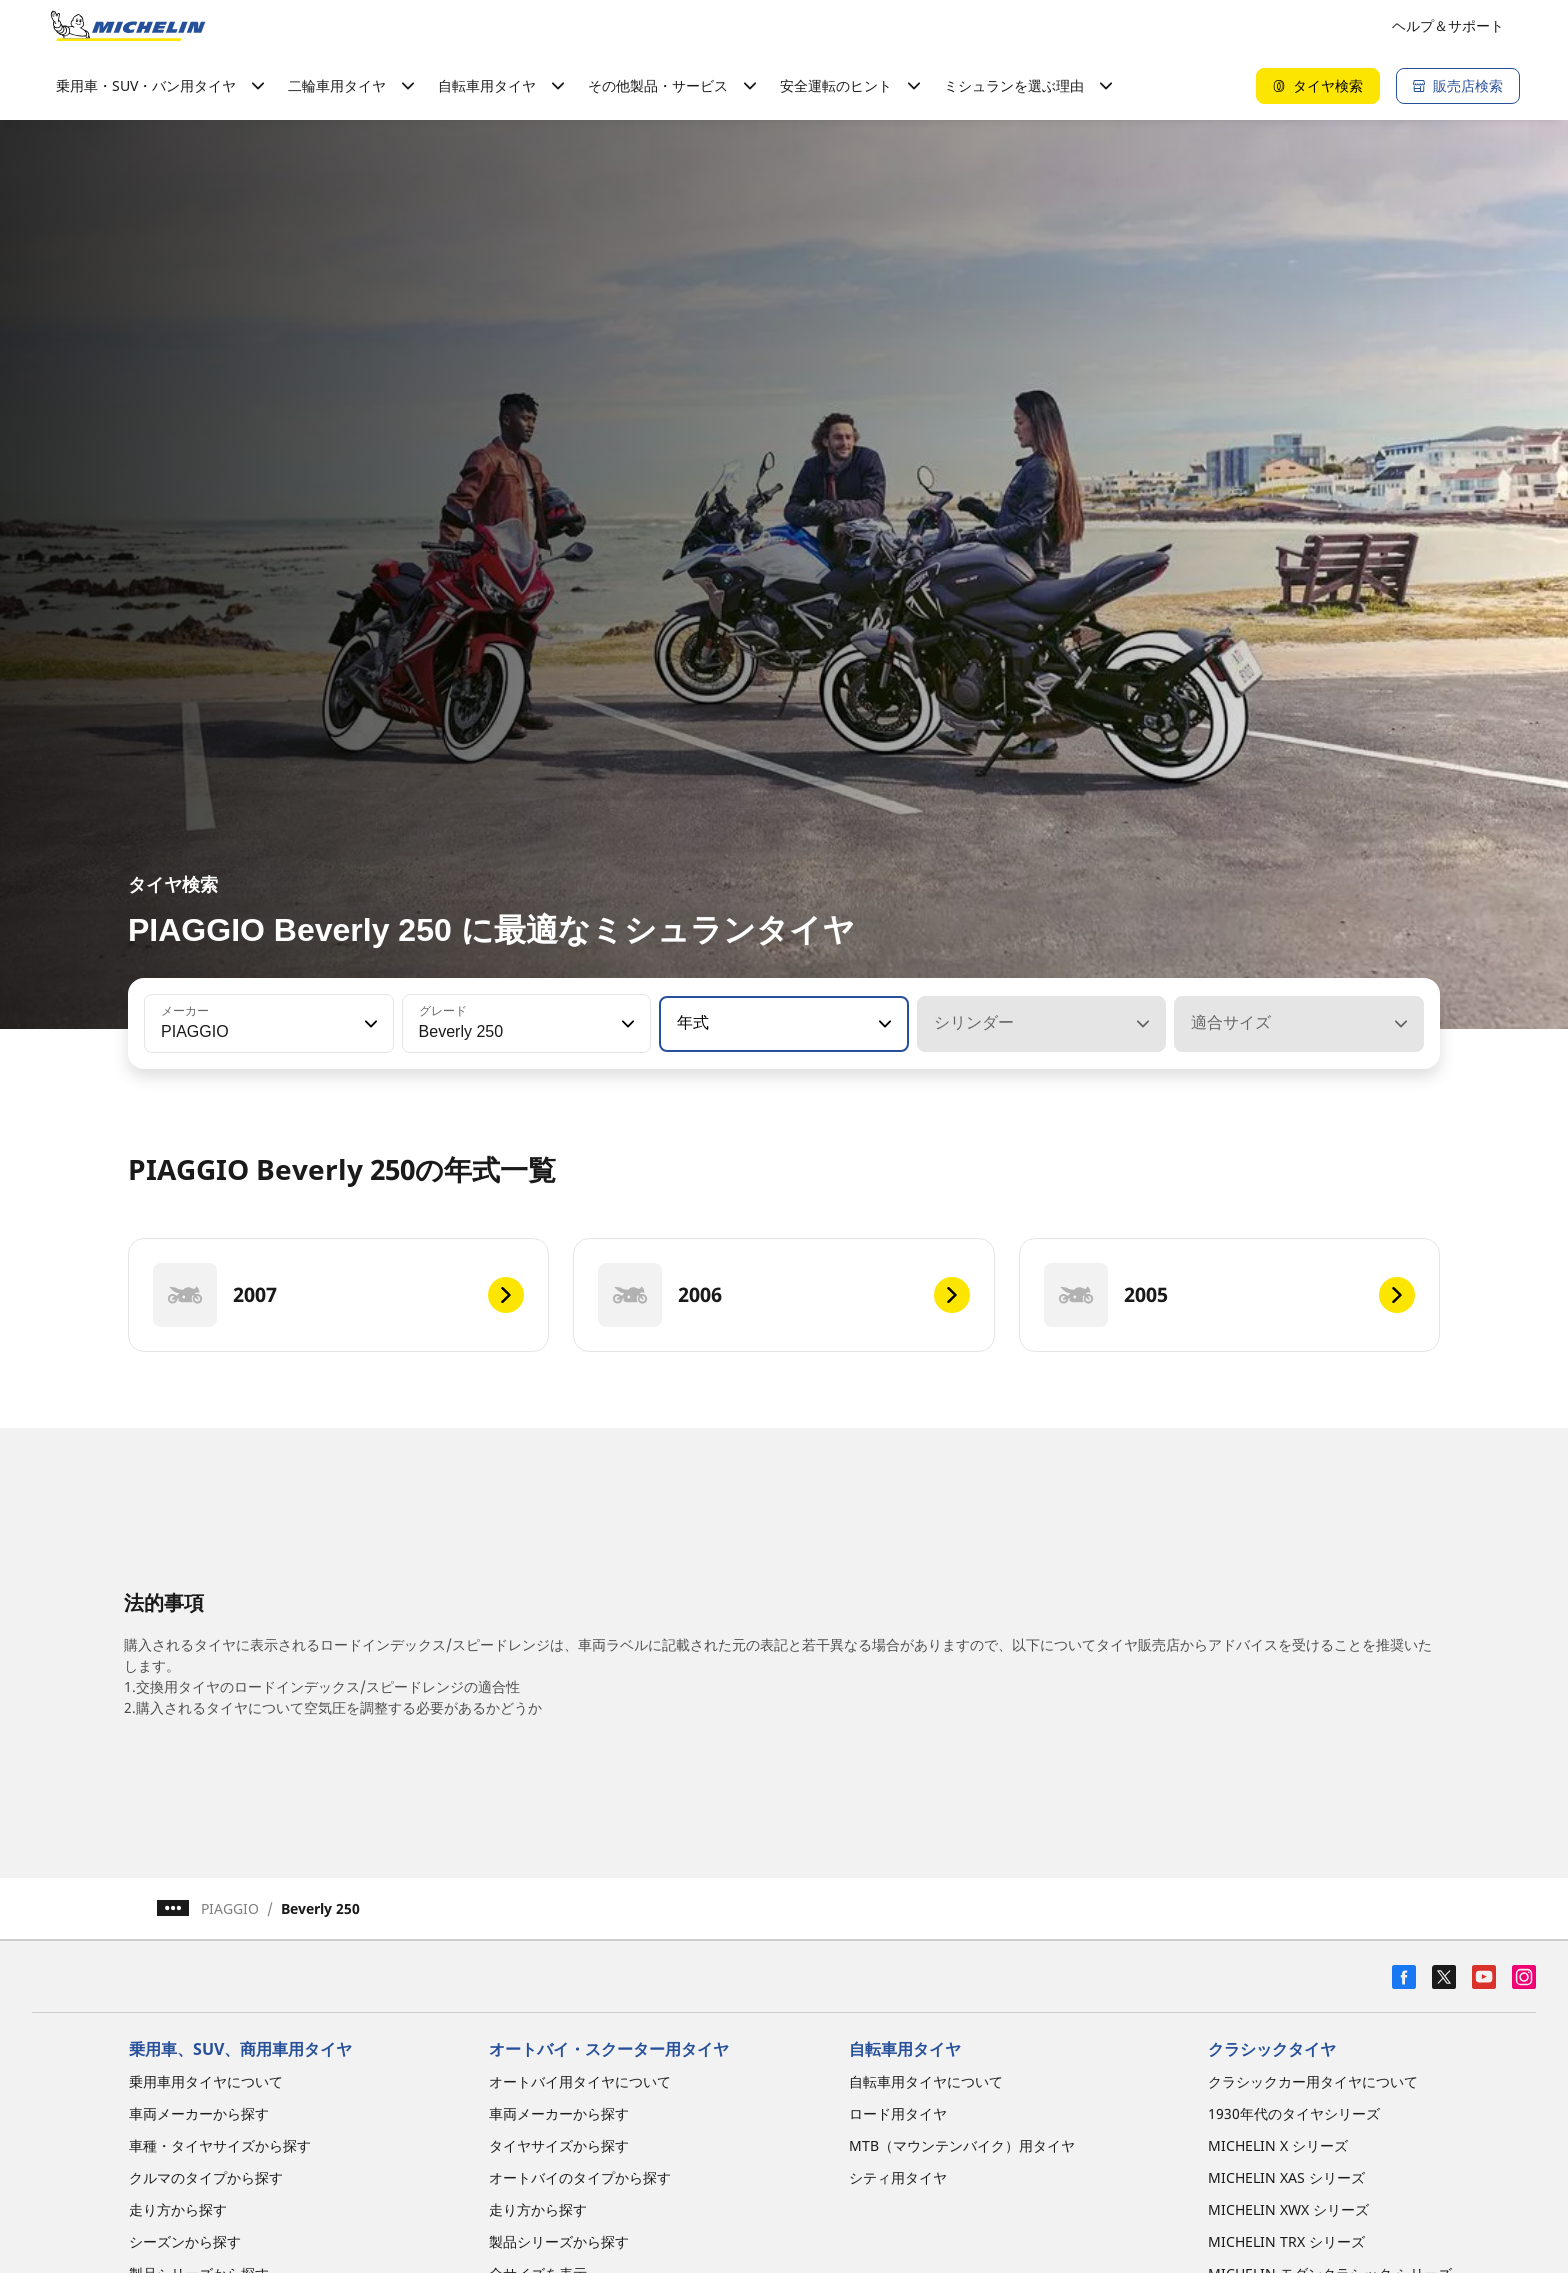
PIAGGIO (230, 1908)
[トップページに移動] (128, 26)
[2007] (338, 1295)
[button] (369, 1024)
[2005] (1229, 1295)
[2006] (783, 1295)
